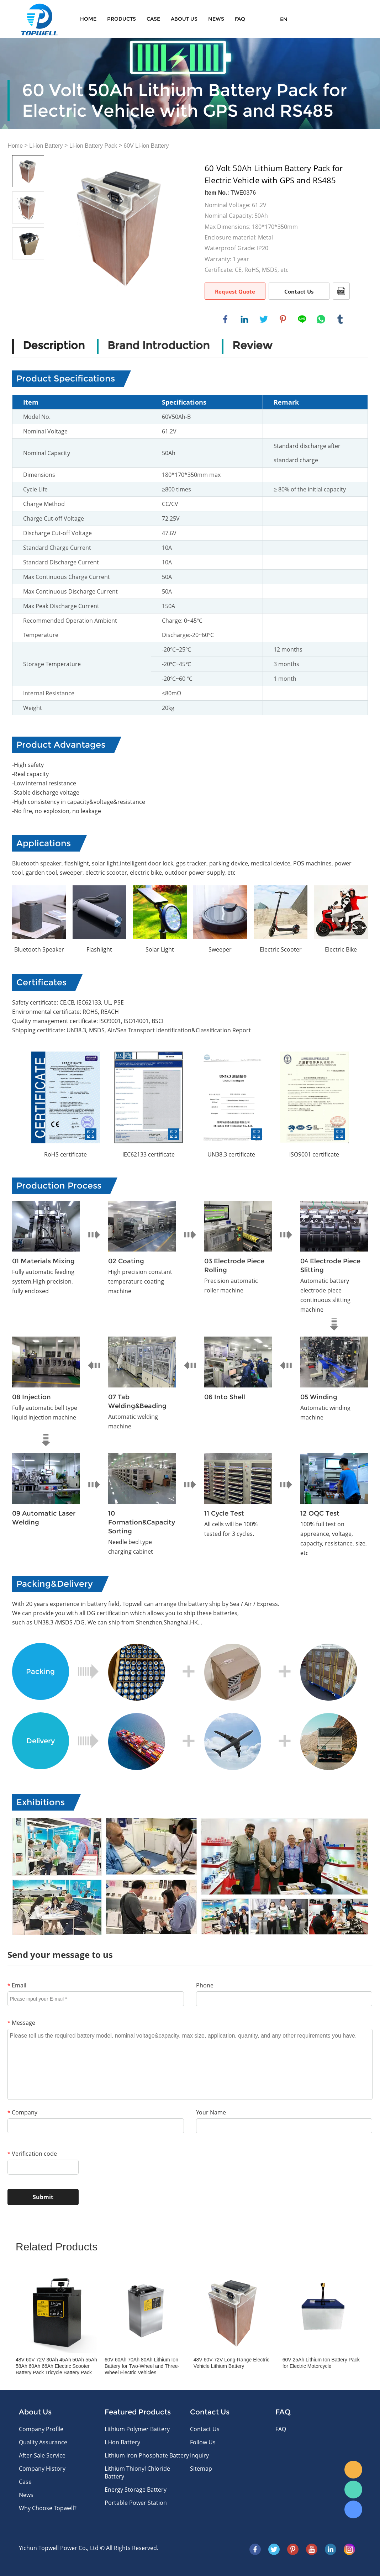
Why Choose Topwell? (47, 2508)
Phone (204, 1985)
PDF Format (341, 291)
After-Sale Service (42, 2455)
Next (356, 1100)
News (216, 19)
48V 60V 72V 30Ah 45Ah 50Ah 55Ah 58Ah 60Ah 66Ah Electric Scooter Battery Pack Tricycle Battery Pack (56, 2366)
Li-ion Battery (46, 145)
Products (121, 19)
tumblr (340, 319)
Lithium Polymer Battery (137, 2429)
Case (153, 19)
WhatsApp (353, 2489)
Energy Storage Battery (136, 2489)
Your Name (211, 2112)
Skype (353, 2509)
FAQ (240, 19)
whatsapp (321, 319)
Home (88, 19)
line (302, 319)
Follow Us (203, 2442)
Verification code (32, 2154)
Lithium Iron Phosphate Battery (147, 2455)
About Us (184, 19)
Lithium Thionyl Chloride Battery (137, 2472)
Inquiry (199, 2455)
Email (16, 1985)
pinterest (283, 319)
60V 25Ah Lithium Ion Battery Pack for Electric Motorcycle (321, 2363)
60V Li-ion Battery (146, 145)
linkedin (244, 319)
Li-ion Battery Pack (93, 145)
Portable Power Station (136, 2503)
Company (22, 2112)
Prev (23, 1100)
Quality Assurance (43, 2442)
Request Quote (235, 291)
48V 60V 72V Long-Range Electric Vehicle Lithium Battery (231, 2363)
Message (21, 2023)
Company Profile (41, 2429)
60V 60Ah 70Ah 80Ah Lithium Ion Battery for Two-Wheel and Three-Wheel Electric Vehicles (142, 2366)
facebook (225, 319)
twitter (263, 319)
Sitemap (201, 2468)
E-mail (353, 2469)
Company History (42, 2468)
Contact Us (298, 291)
